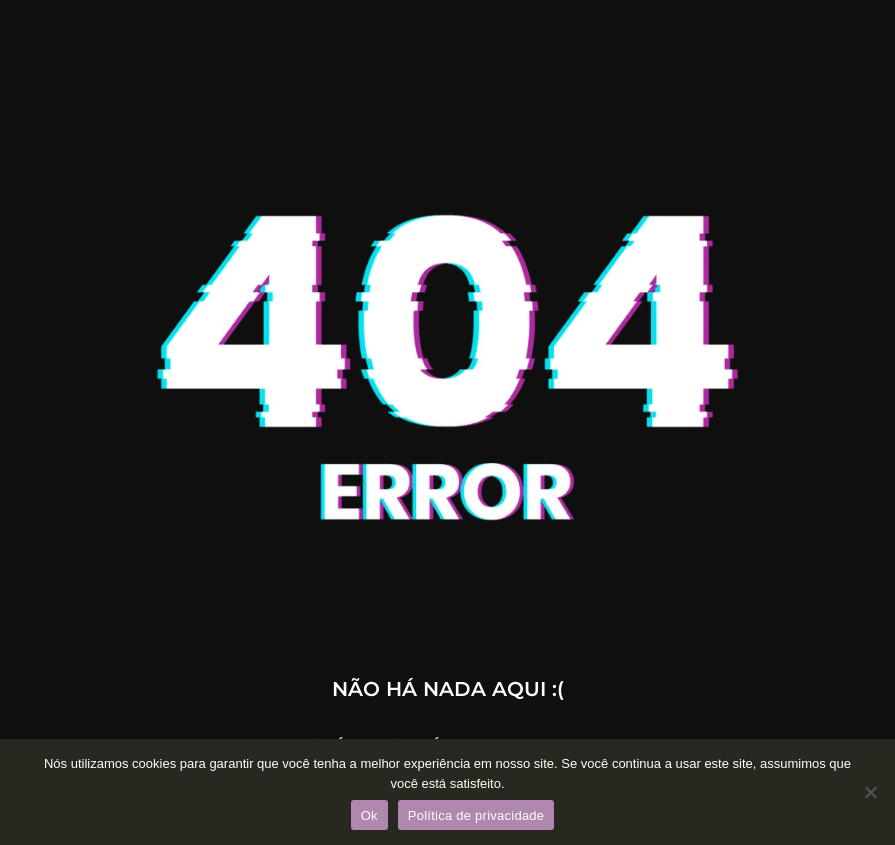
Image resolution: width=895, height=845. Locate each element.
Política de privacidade (476, 815)
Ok (369, 815)
